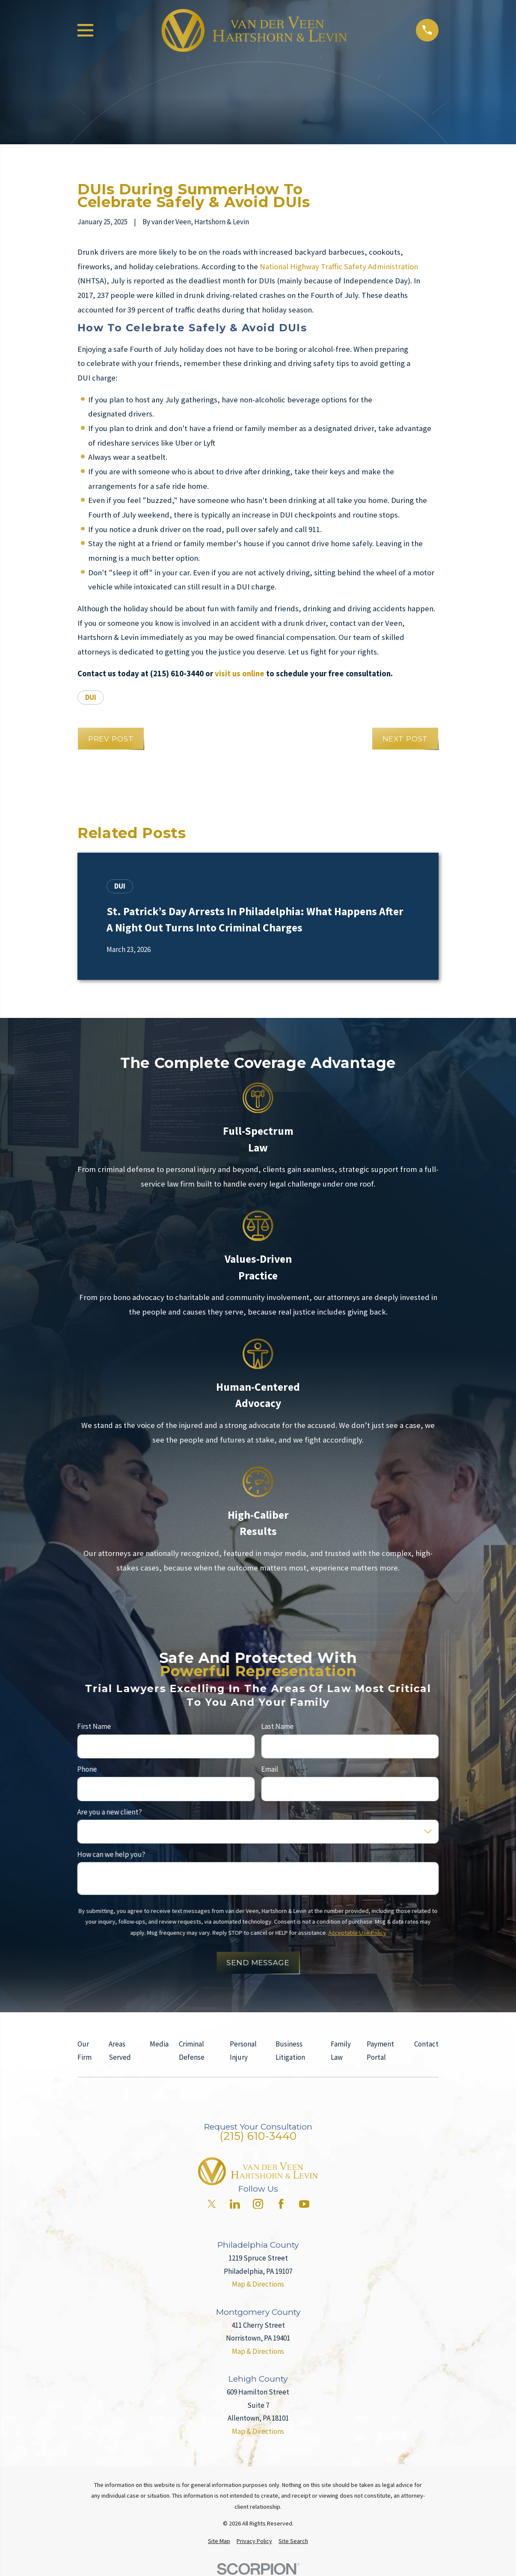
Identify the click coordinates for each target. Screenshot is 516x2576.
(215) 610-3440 (258, 2136)
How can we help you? (111, 1854)
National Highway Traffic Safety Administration (339, 266)
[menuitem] (219, 2541)
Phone (87, 1769)
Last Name (277, 1726)
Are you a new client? (109, 1811)
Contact (426, 2044)
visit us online (239, 673)
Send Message (258, 1962)
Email (270, 1769)
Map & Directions (258, 2284)
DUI (90, 697)
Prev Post (111, 739)
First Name (94, 1726)
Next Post (405, 739)
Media (159, 2044)
